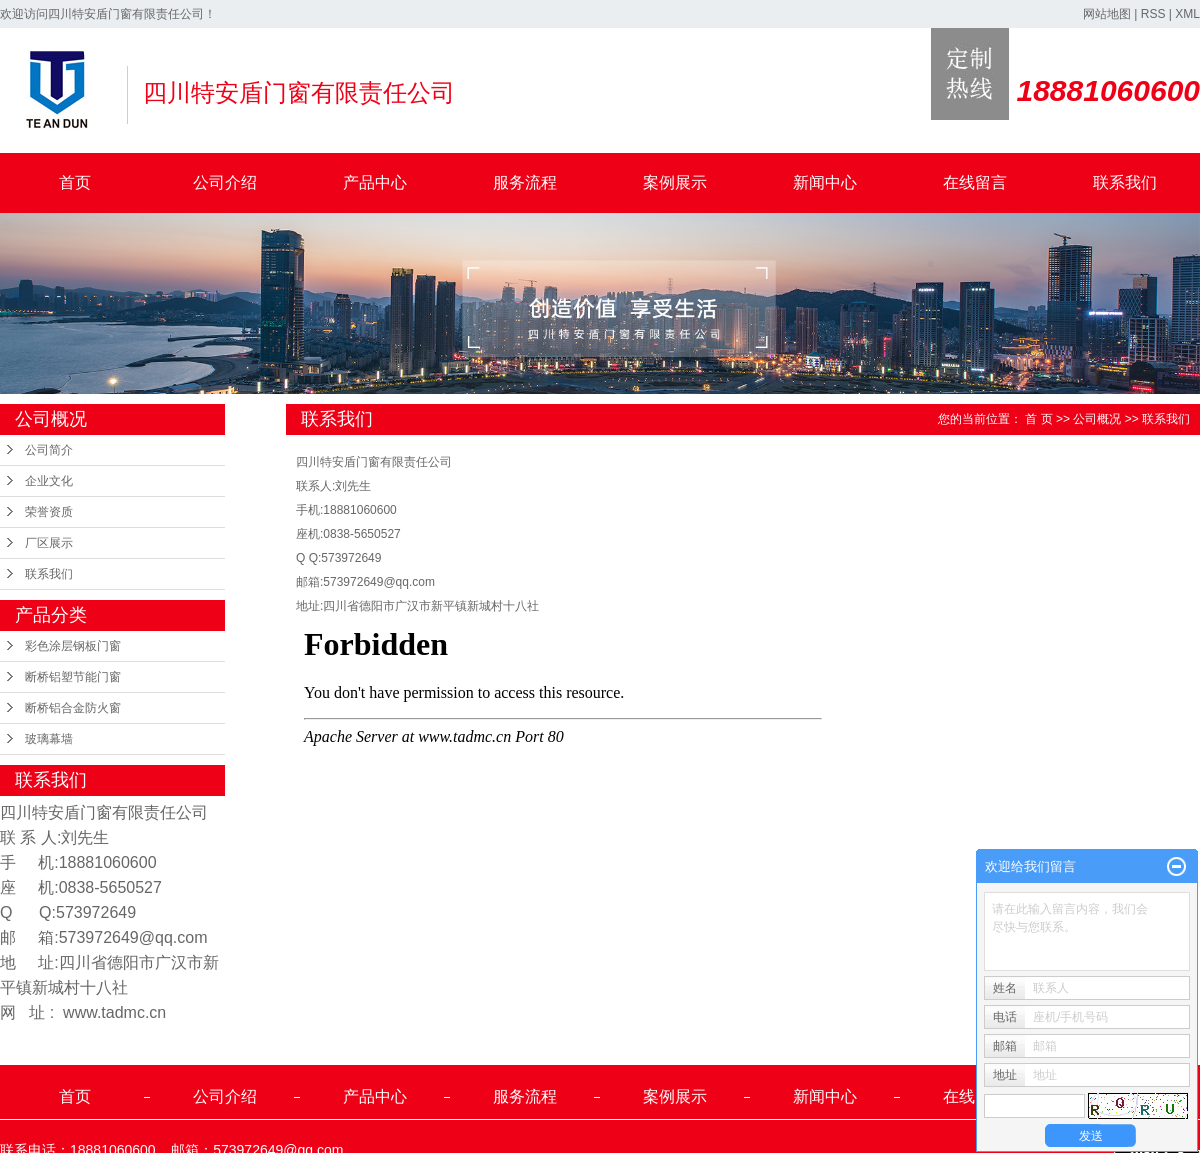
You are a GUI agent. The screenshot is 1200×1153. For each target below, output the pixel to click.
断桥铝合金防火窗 (73, 708)
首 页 (1038, 419)
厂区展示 (49, 543)
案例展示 (675, 182)
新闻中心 (825, 182)
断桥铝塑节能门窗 (73, 677)
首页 (75, 182)
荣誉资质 (49, 512)
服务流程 (525, 182)
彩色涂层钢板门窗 (73, 646)
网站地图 (1107, 14)
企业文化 (49, 481)
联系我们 (1125, 182)
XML (1187, 14)
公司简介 (49, 450)
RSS (1153, 14)
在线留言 (975, 182)
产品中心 (375, 182)
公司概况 (1097, 419)
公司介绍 (225, 182)
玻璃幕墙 (49, 739)
